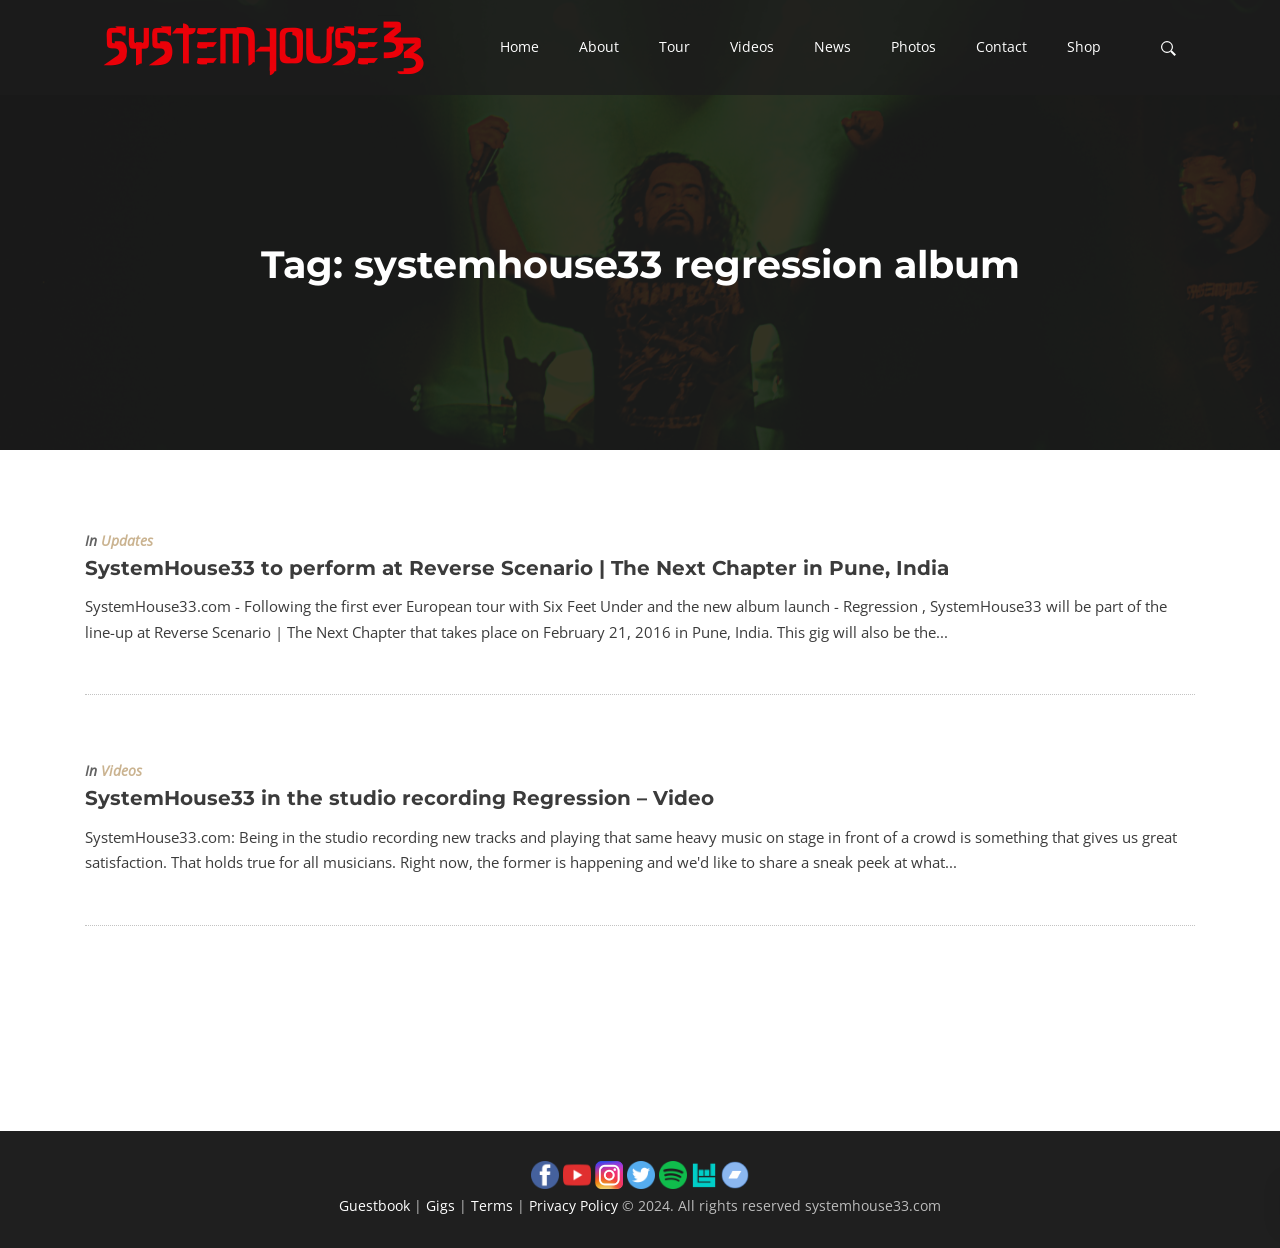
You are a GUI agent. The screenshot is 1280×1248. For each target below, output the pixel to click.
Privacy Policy (573, 1205)
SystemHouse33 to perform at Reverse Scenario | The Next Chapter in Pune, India (517, 568)
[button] (519, 48)
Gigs (440, 1205)
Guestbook (374, 1205)
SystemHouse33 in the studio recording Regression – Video (399, 798)
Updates (127, 541)
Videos (121, 771)
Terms (492, 1205)
